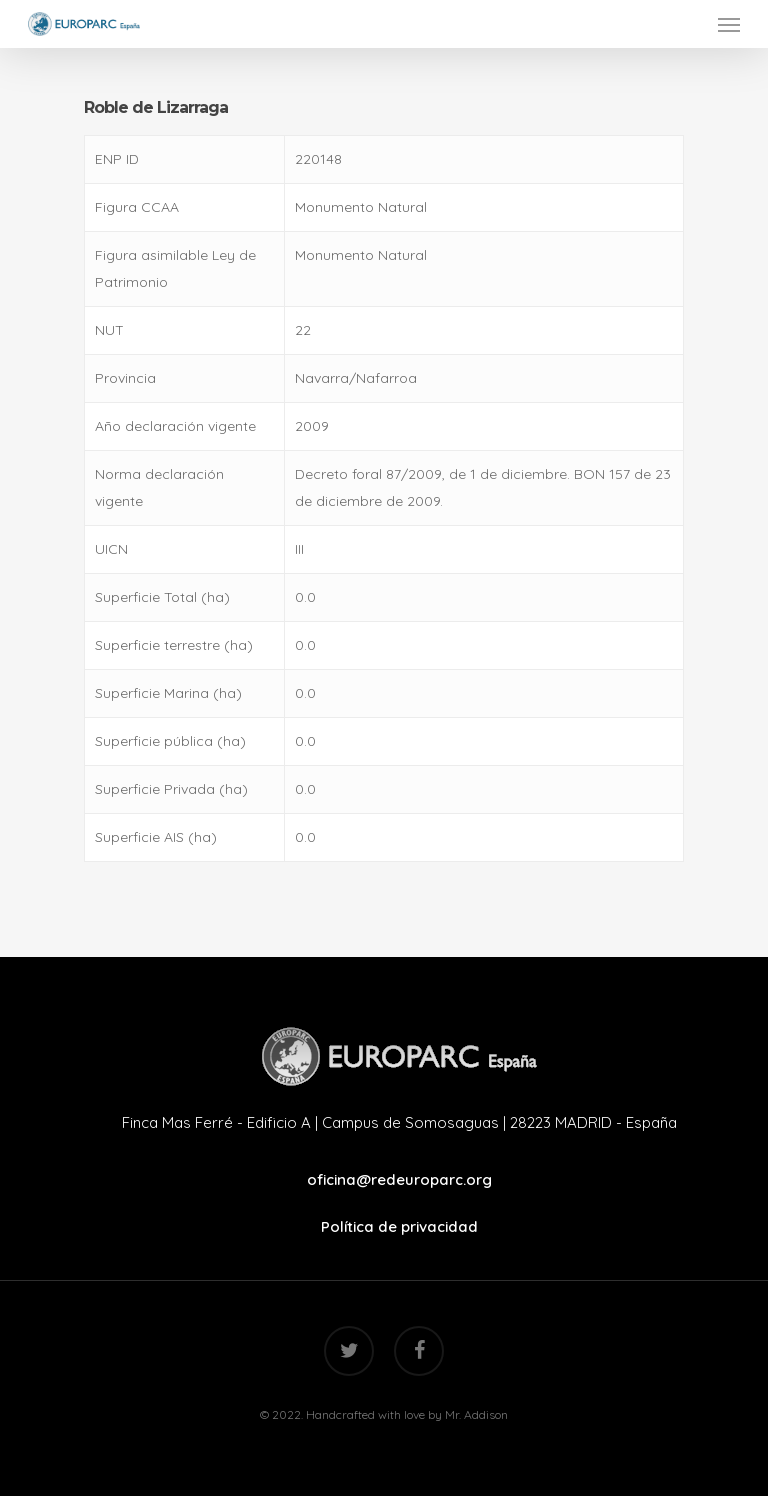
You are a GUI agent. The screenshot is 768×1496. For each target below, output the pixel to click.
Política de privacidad (399, 1226)
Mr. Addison (476, 1414)
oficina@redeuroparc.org (399, 1179)
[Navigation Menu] (729, 24)
